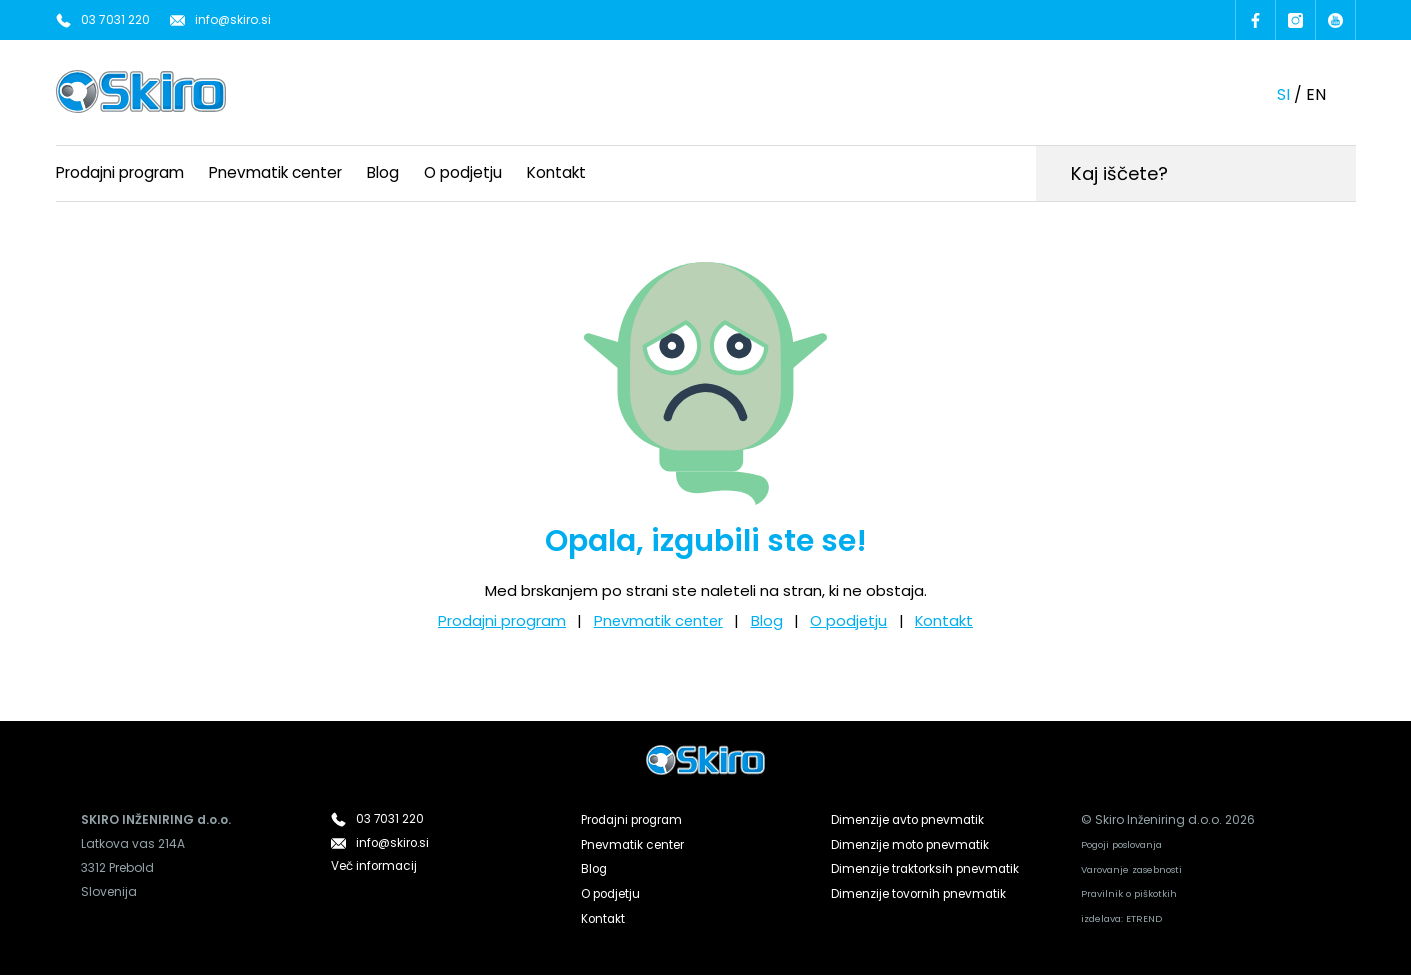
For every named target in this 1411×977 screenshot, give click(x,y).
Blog (383, 171)
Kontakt (556, 171)
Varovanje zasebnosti (1132, 870)
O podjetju (463, 171)
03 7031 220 (115, 19)
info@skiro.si (233, 19)
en (1316, 93)
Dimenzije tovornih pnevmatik (920, 892)
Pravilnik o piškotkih (1129, 895)
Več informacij (375, 868)
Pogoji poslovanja (1122, 845)
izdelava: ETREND (1121, 920)
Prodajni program (120, 171)
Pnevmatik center (275, 171)
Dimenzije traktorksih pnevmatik (927, 868)
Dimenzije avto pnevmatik (909, 820)
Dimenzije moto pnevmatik (912, 844)
